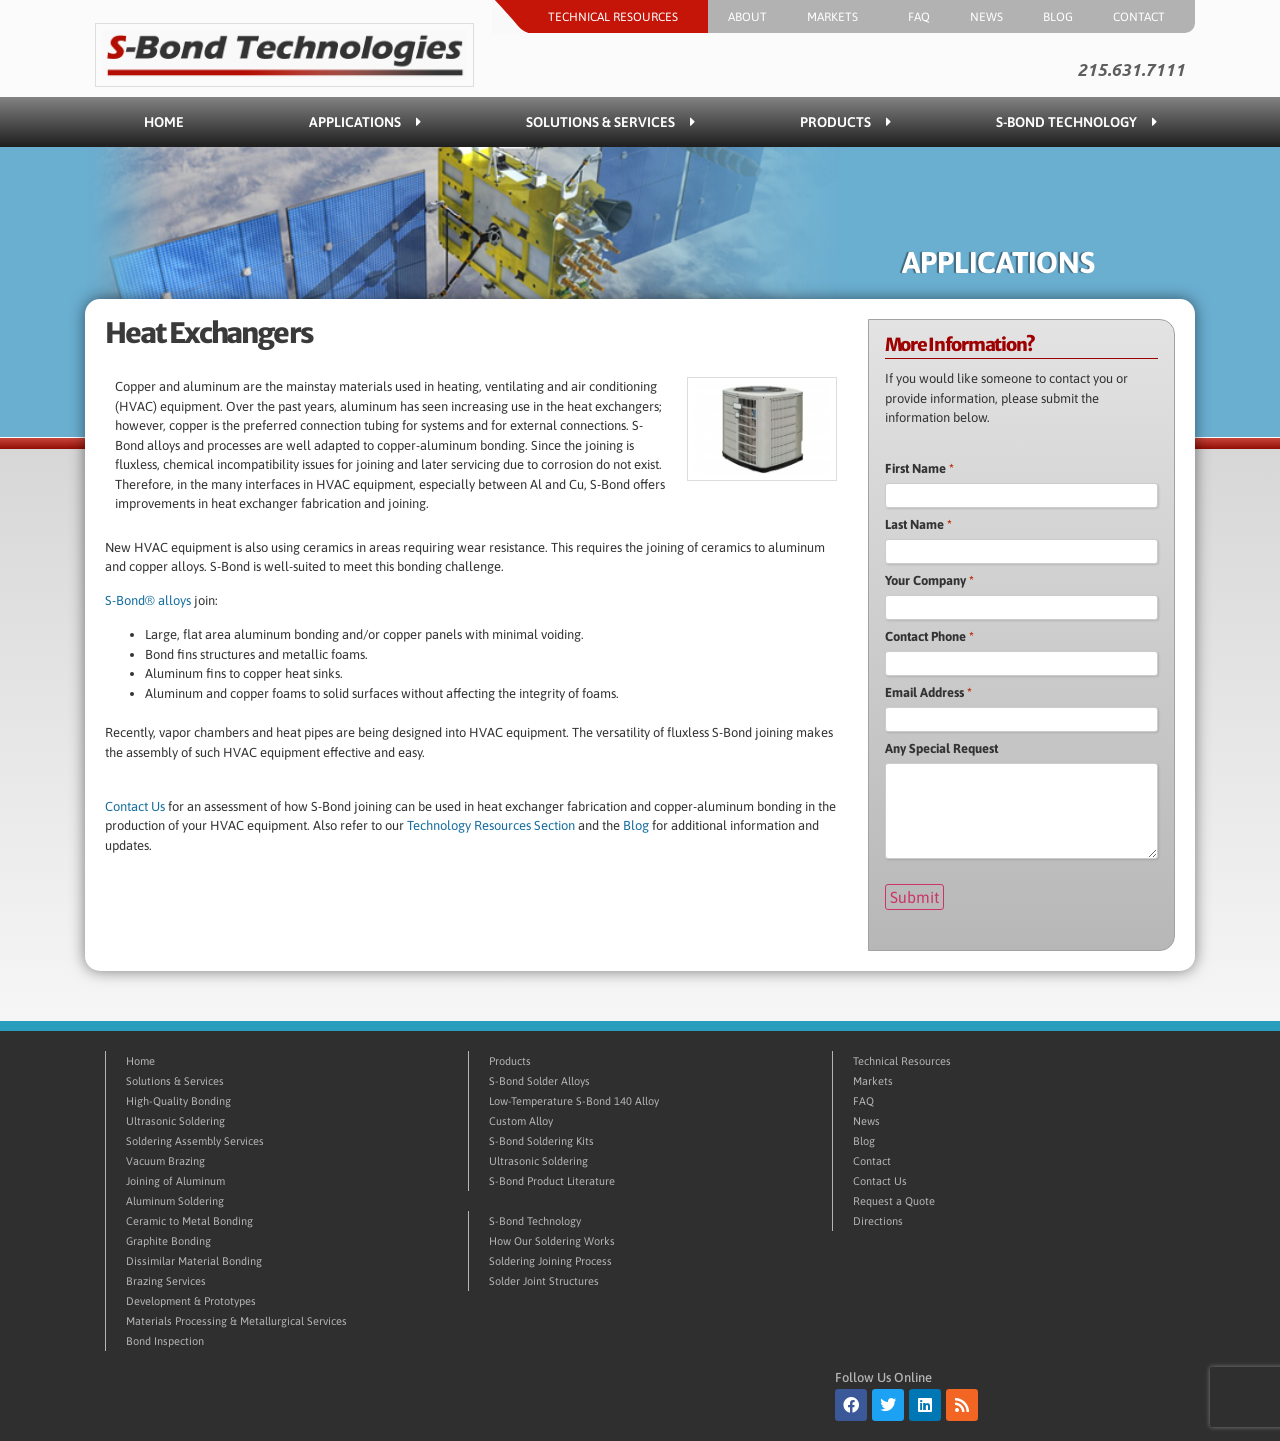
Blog (1058, 17)
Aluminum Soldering (175, 1201)
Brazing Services (166, 1281)
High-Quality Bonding (178, 1101)
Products (845, 122)
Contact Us (135, 806)
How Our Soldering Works (552, 1241)
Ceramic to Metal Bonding (189, 1221)
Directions (878, 1221)
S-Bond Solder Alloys (539, 1081)
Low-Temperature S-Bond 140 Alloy (574, 1101)
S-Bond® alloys (148, 600)
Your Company (929, 580)
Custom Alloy (521, 1121)
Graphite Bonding (168, 1241)
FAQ (919, 17)
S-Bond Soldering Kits (541, 1141)
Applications (365, 122)
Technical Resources (618, 17)
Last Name (918, 524)
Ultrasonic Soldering (175, 1121)
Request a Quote (894, 1201)
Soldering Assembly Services (195, 1141)
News (986, 17)
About (747, 17)
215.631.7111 (1131, 70)
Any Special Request (941, 748)
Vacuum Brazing (165, 1161)
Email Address (928, 692)
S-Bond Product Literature (552, 1181)
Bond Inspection (165, 1341)
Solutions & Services (610, 122)
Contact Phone (929, 636)
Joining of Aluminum (175, 1181)
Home (164, 122)
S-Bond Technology (1076, 122)
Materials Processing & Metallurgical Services (236, 1321)
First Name (919, 468)
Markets (837, 17)
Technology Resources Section (491, 825)
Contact (1144, 17)
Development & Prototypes (191, 1301)
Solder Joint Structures (544, 1281)
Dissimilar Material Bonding (194, 1261)
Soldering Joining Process (550, 1261)
